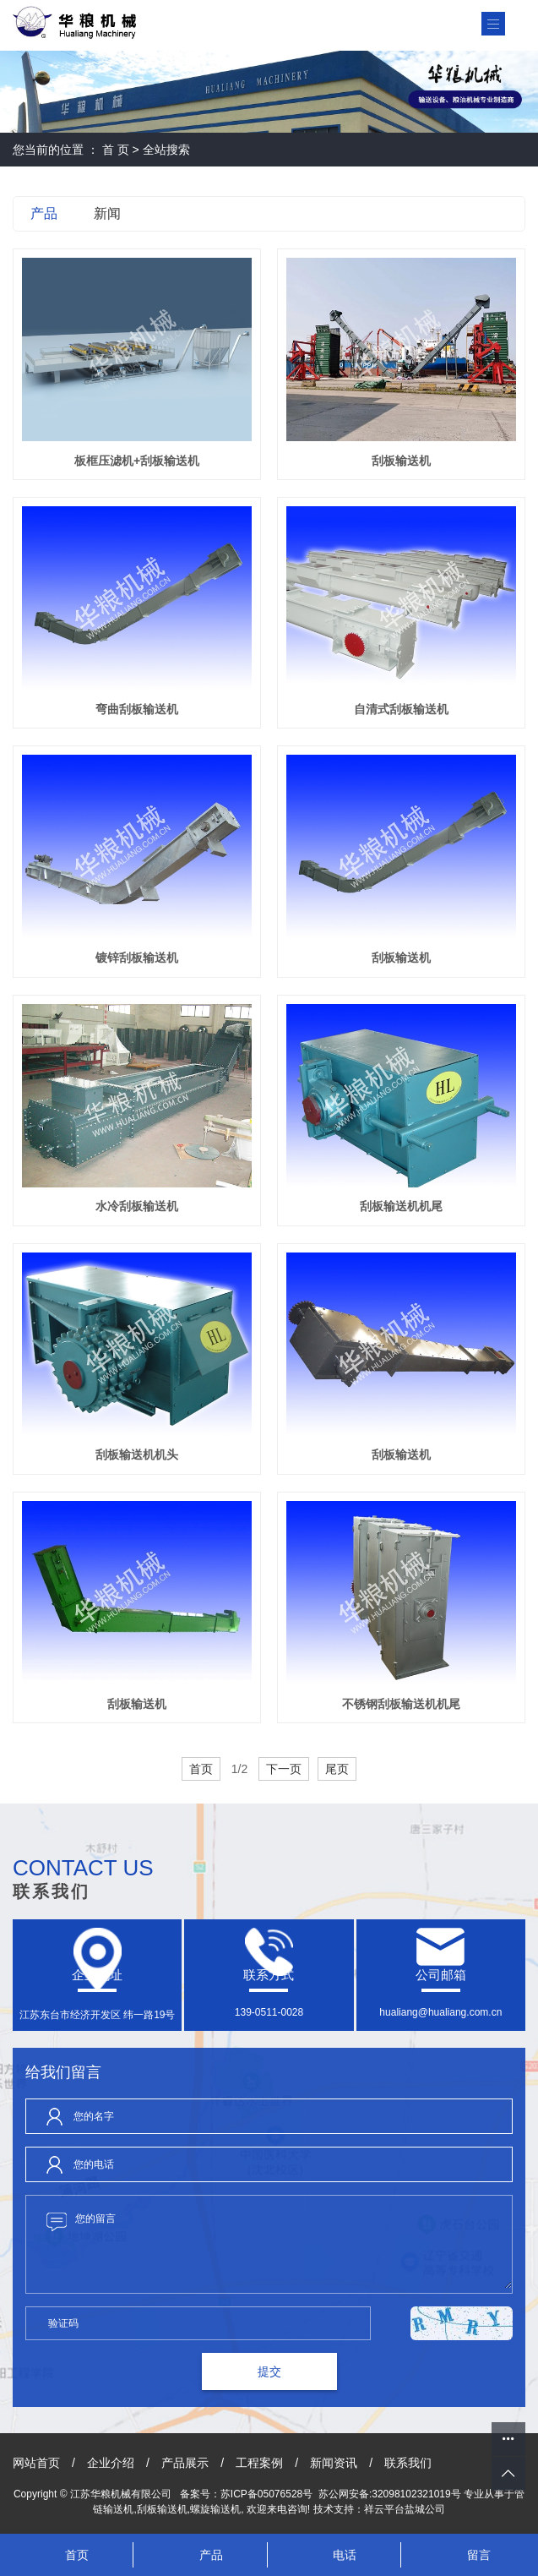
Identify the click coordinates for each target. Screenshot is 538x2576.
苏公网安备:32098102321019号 (389, 2494)
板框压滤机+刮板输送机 (136, 460)
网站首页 (36, 2463)
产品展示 (185, 2463)
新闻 (107, 213)
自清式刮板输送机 (401, 709)
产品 (43, 213)
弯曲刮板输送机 (136, 709)
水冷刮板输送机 (136, 1206)
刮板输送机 (401, 460)
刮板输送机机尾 (401, 1206)
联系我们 (408, 2463)
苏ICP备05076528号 (266, 2494)
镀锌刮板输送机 (136, 957)
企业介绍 (110, 2463)
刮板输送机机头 (136, 1454)
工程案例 (259, 2463)
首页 (201, 1769)
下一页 (284, 1769)
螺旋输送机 (215, 2509)
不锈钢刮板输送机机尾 (401, 1704)
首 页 (115, 149)
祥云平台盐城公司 (404, 2509)
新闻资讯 (333, 2463)
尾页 (337, 1769)
